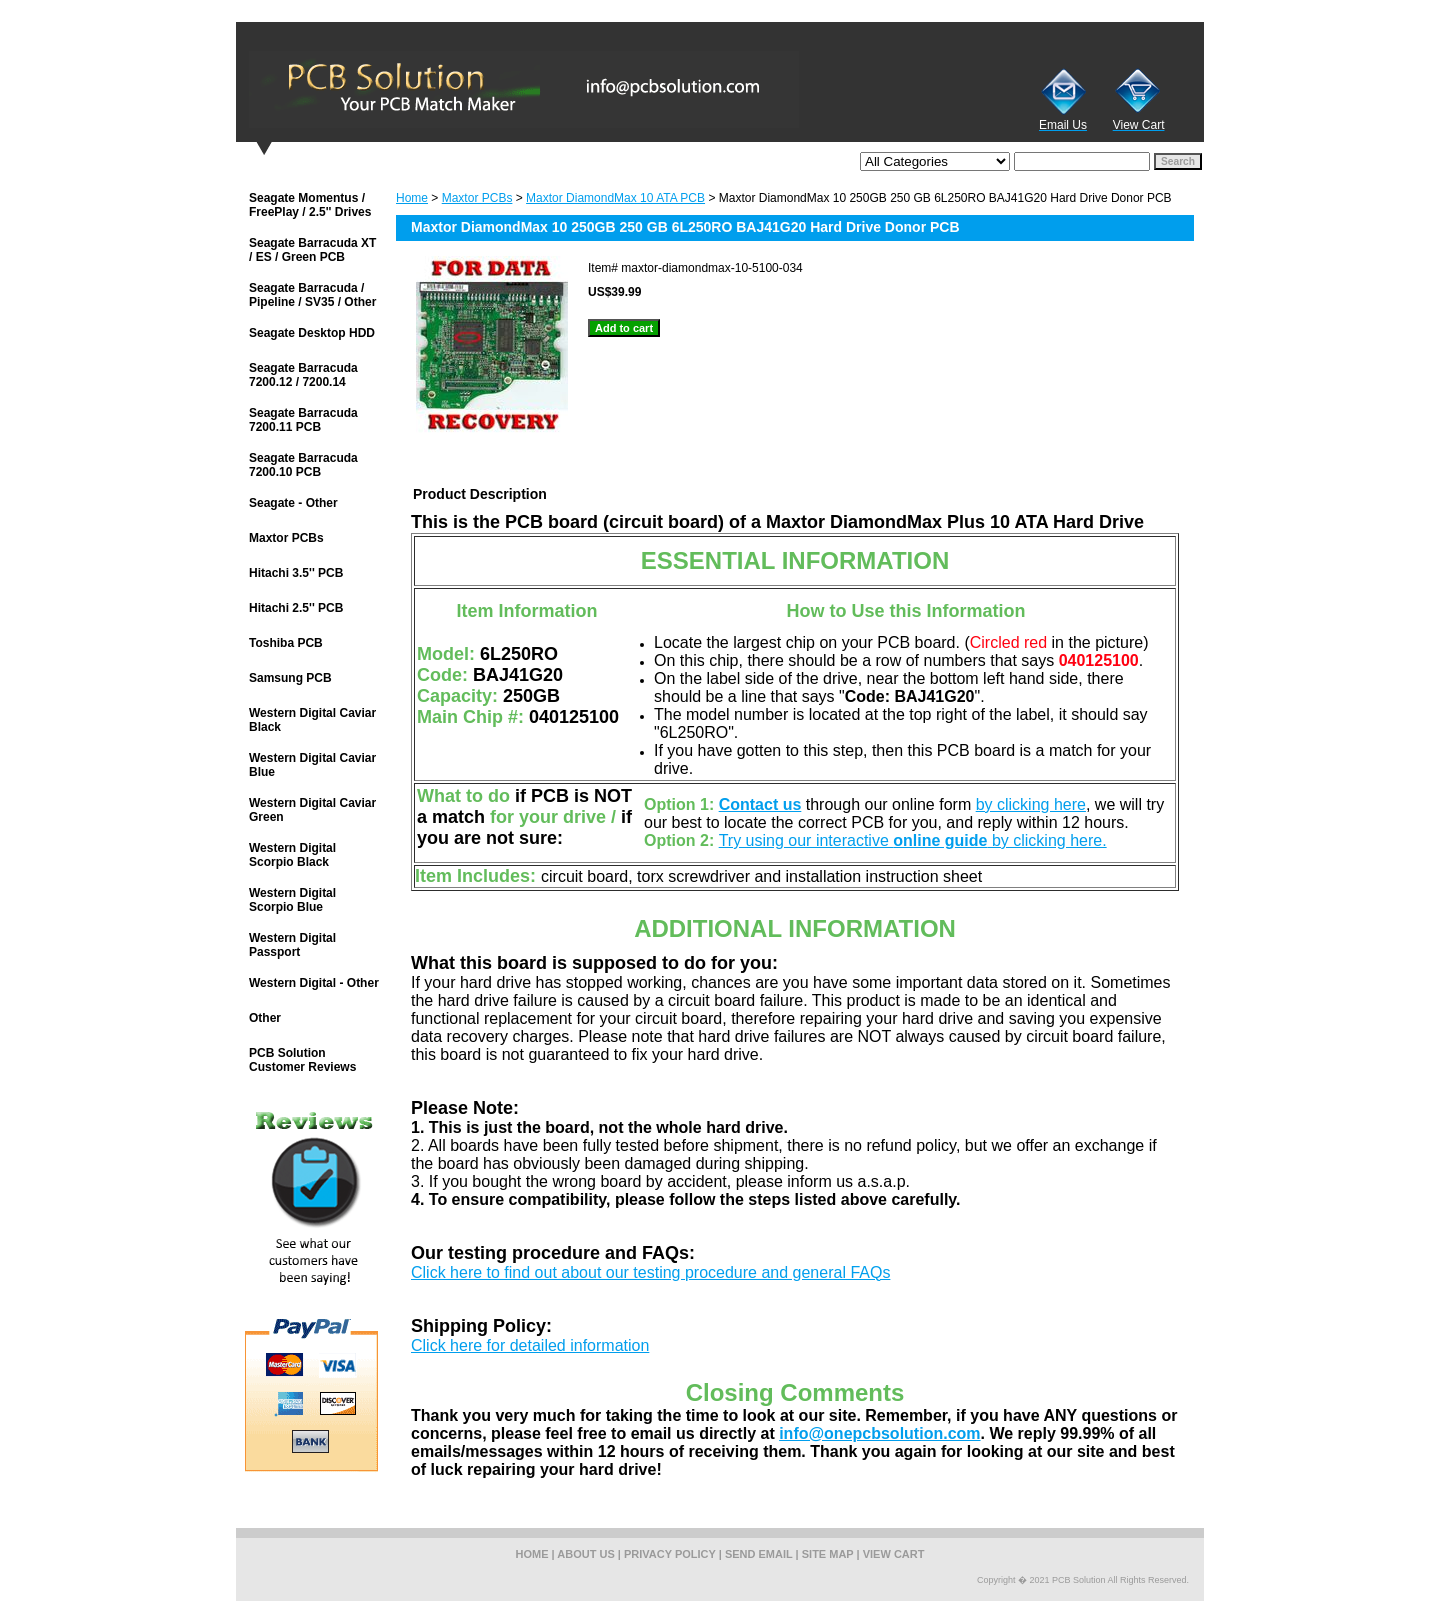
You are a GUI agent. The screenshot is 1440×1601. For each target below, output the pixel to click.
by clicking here (1031, 804)
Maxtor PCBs (477, 198)
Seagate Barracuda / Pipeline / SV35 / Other (312, 295)
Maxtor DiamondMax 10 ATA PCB (615, 198)
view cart (894, 1554)
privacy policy (670, 1554)
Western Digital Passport (292, 945)
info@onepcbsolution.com (879, 1433)
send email (759, 1554)
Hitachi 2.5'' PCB (296, 608)
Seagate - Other (293, 503)
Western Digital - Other (314, 983)
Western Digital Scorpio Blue (292, 900)
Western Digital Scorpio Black (292, 855)
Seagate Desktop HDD (312, 333)
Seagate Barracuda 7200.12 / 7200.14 (303, 375)
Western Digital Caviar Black (312, 720)
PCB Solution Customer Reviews (302, 1060)
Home (412, 198)
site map (828, 1554)
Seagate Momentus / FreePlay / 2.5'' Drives (310, 205)
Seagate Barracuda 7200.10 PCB (303, 465)
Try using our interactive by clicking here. (913, 840)
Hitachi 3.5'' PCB (296, 573)
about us (585, 1554)
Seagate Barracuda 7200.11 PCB (303, 420)
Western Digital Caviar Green (312, 810)
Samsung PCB (290, 678)
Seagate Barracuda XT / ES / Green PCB (312, 250)
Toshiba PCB (286, 643)
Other (265, 1018)
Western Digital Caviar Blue (312, 765)
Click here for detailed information (530, 1345)
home (532, 1554)
